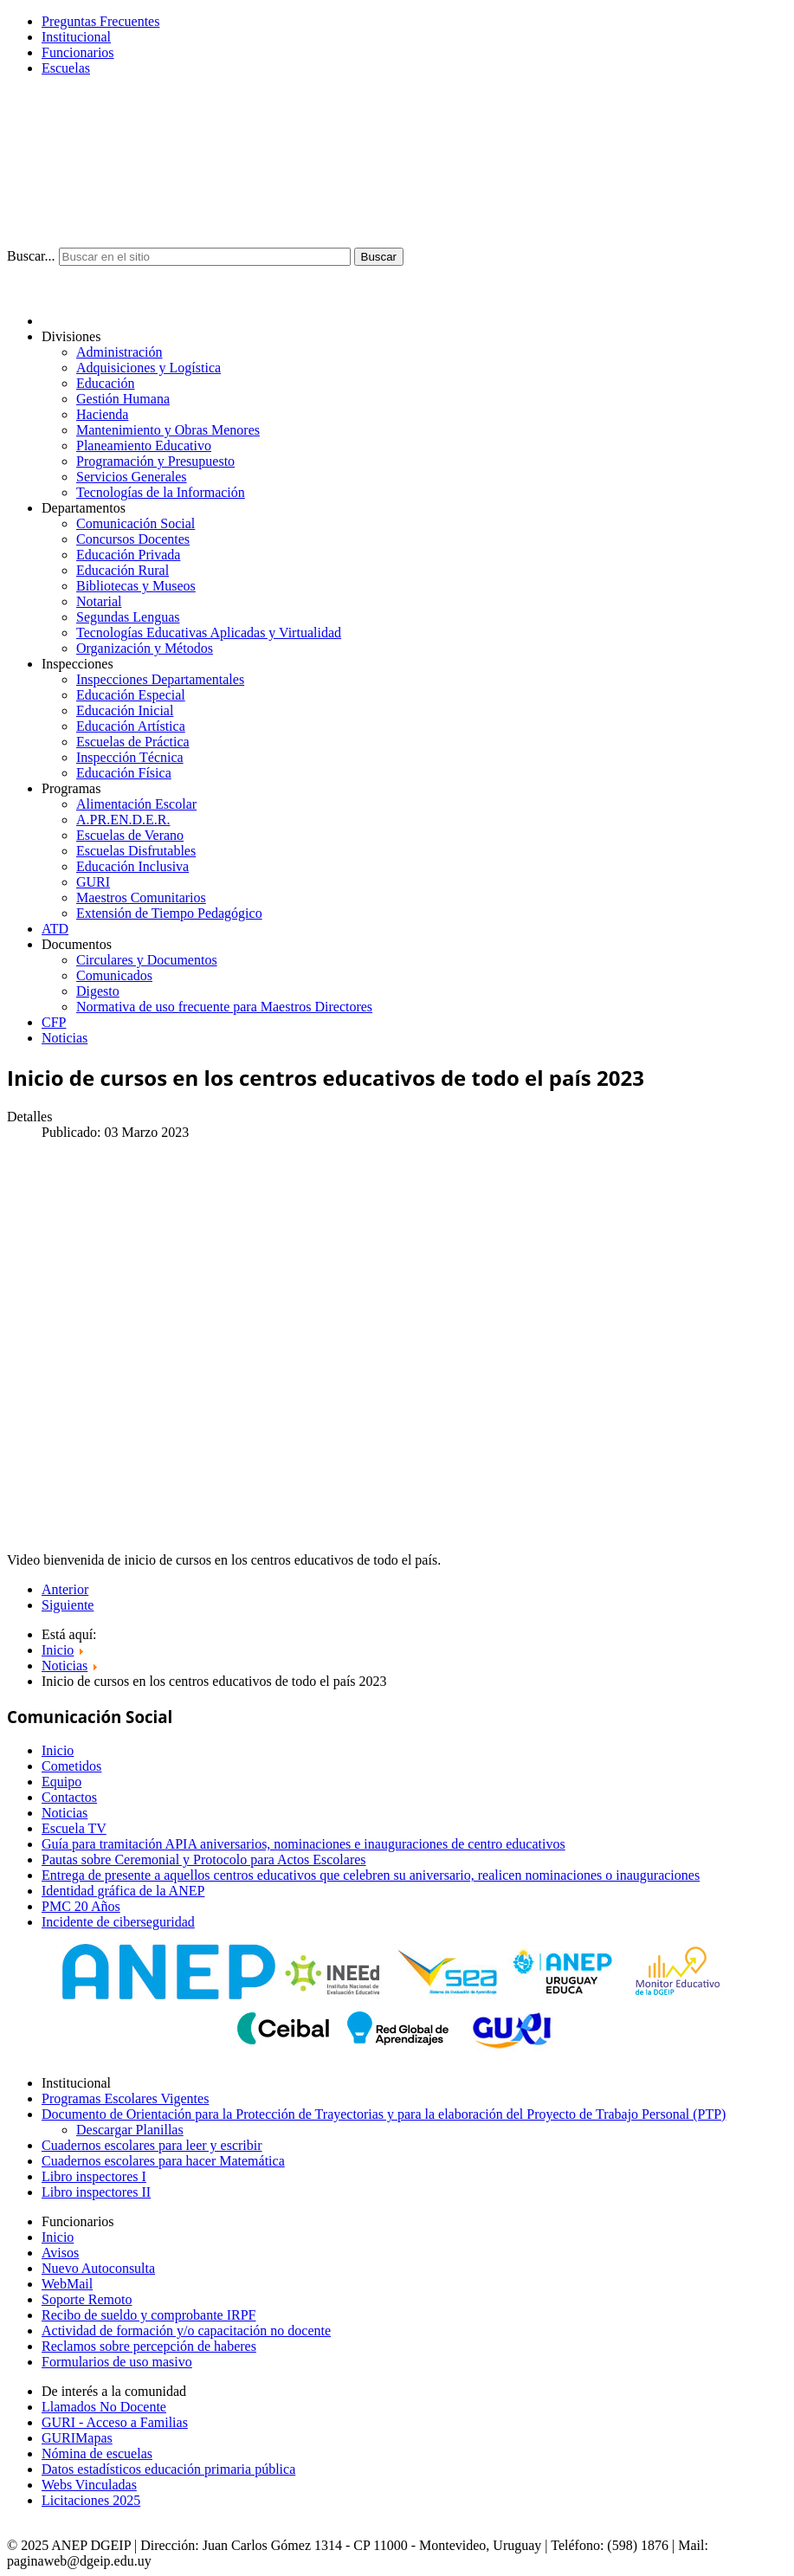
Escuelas (66, 68)
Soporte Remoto (87, 2299)
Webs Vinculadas (89, 2484)
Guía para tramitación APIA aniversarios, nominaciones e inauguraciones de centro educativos (303, 1844)
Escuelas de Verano (130, 835)
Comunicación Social (135, 523)
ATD (55, 928)
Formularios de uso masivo (117, 2361)
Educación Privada (128, 554)
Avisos (60, 2252)
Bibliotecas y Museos (136, 585)
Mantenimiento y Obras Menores (168, 430)
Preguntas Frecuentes (100, 21)
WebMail (67, 2283)
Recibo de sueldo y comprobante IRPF (149, 2315)
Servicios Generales (131, 476)
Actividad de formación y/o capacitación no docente (186, 2330)
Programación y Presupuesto (155, 461)
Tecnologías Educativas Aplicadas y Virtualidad (208, 632)
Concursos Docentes (133, 539)
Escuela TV (74, 1828)
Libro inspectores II (96, 2192)
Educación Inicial (124, 710)
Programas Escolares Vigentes (125, 2098)
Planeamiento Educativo (143, 445)
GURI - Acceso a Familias (115, 2422)
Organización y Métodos (144, 648)
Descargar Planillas (130, 2129)
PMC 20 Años (81, 1906)
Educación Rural (122, 570)
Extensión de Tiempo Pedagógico (169, 913)
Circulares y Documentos (146, 959)
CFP (54, 1022)
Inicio (58, 1750)
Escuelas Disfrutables (136, 850)
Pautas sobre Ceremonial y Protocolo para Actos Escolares (204, 1859)
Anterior (65, 1589)
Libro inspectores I (94, 2176)
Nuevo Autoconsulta (98, 2268)
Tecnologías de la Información (160, 492)
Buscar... (31, 256)
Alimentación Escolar (136, 804)
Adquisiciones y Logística (148, 367)
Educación (105, 383)
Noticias (64, 1037)
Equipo (61, 1781)
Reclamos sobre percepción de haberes (149, 2346)
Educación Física (123, 772)
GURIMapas (77, 2438)
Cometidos (71, 1766)
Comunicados (114, 975)
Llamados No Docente (104, 2406)
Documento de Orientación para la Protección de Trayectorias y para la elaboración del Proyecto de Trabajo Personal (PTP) (384, 2114)
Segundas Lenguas (128, 617)
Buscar (379, 256)
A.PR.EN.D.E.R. (123, 819)
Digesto (97, 991)
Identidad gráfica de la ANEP (123, 1890)
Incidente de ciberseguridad (118, 1921)
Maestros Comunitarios (141, 897)
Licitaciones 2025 (91, 2500)
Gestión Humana (123, 398)
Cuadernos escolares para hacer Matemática (163, 2160)
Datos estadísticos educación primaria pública (168, 2469)
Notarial (98, 601)
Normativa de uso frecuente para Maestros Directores (224, 1006)
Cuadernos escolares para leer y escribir (152, 2145)
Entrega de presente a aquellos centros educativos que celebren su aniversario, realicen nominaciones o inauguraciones (371, 1875)
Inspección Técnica (130, 757)
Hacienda (102, 414)
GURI (93, 882)
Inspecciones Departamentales (160, 679)
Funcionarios (78, 52)
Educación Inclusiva (132, 866)
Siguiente (68, 1605)
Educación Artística (130, 726)
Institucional (76, 36)
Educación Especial (130, 695)
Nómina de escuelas (97, 2453)
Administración (119, 352)
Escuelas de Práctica (133, 741)
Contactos (69, 1797)
